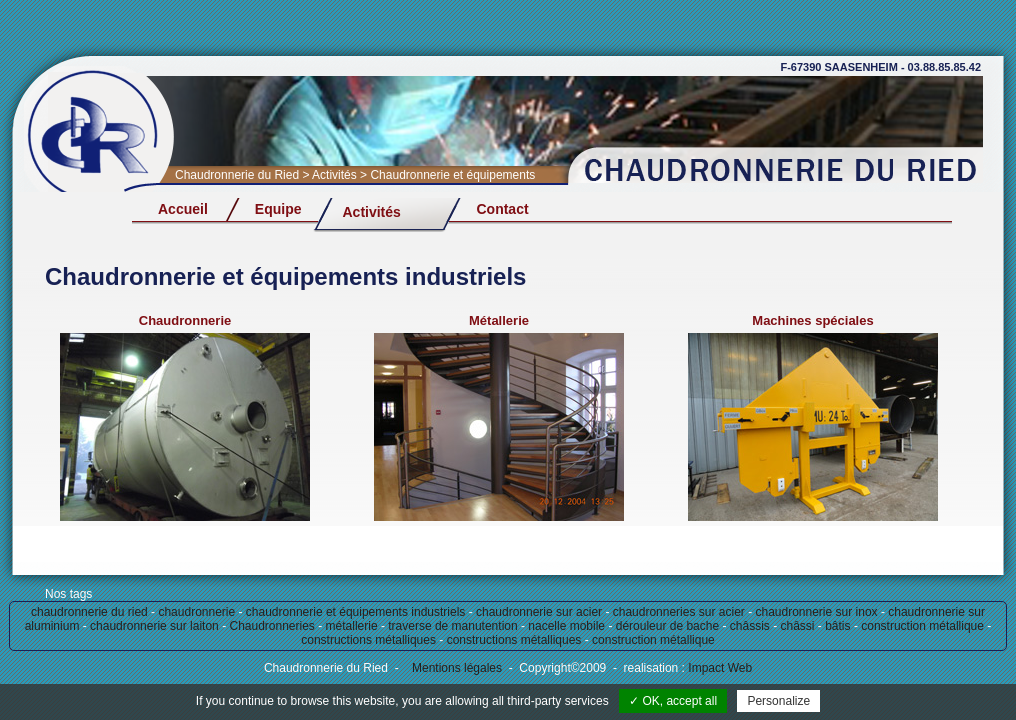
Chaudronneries (271, 626)
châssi (798, 626)
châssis (750, 626)
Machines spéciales (812, 320)
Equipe (278, 209)
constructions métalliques (368, 640)
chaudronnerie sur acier (539, 612)
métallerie (352, 626)
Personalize (778, 701)
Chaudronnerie (185, 320)
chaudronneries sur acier (679, 612)
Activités (371, 212)
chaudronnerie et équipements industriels (355, 612)
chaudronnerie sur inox (816, 612)
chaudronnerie (196, 612)
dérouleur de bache (667, 626)
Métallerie (499, 320)
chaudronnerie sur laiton (154, 626)
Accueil (183, 209)
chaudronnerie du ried (89, 612)
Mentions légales (457, 668)
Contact (502, 209)
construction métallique (922, 626)
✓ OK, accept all (673, 701)
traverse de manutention (452, 626)
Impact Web (718, 668)
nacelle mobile (566, 626)
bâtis (837, 626)
